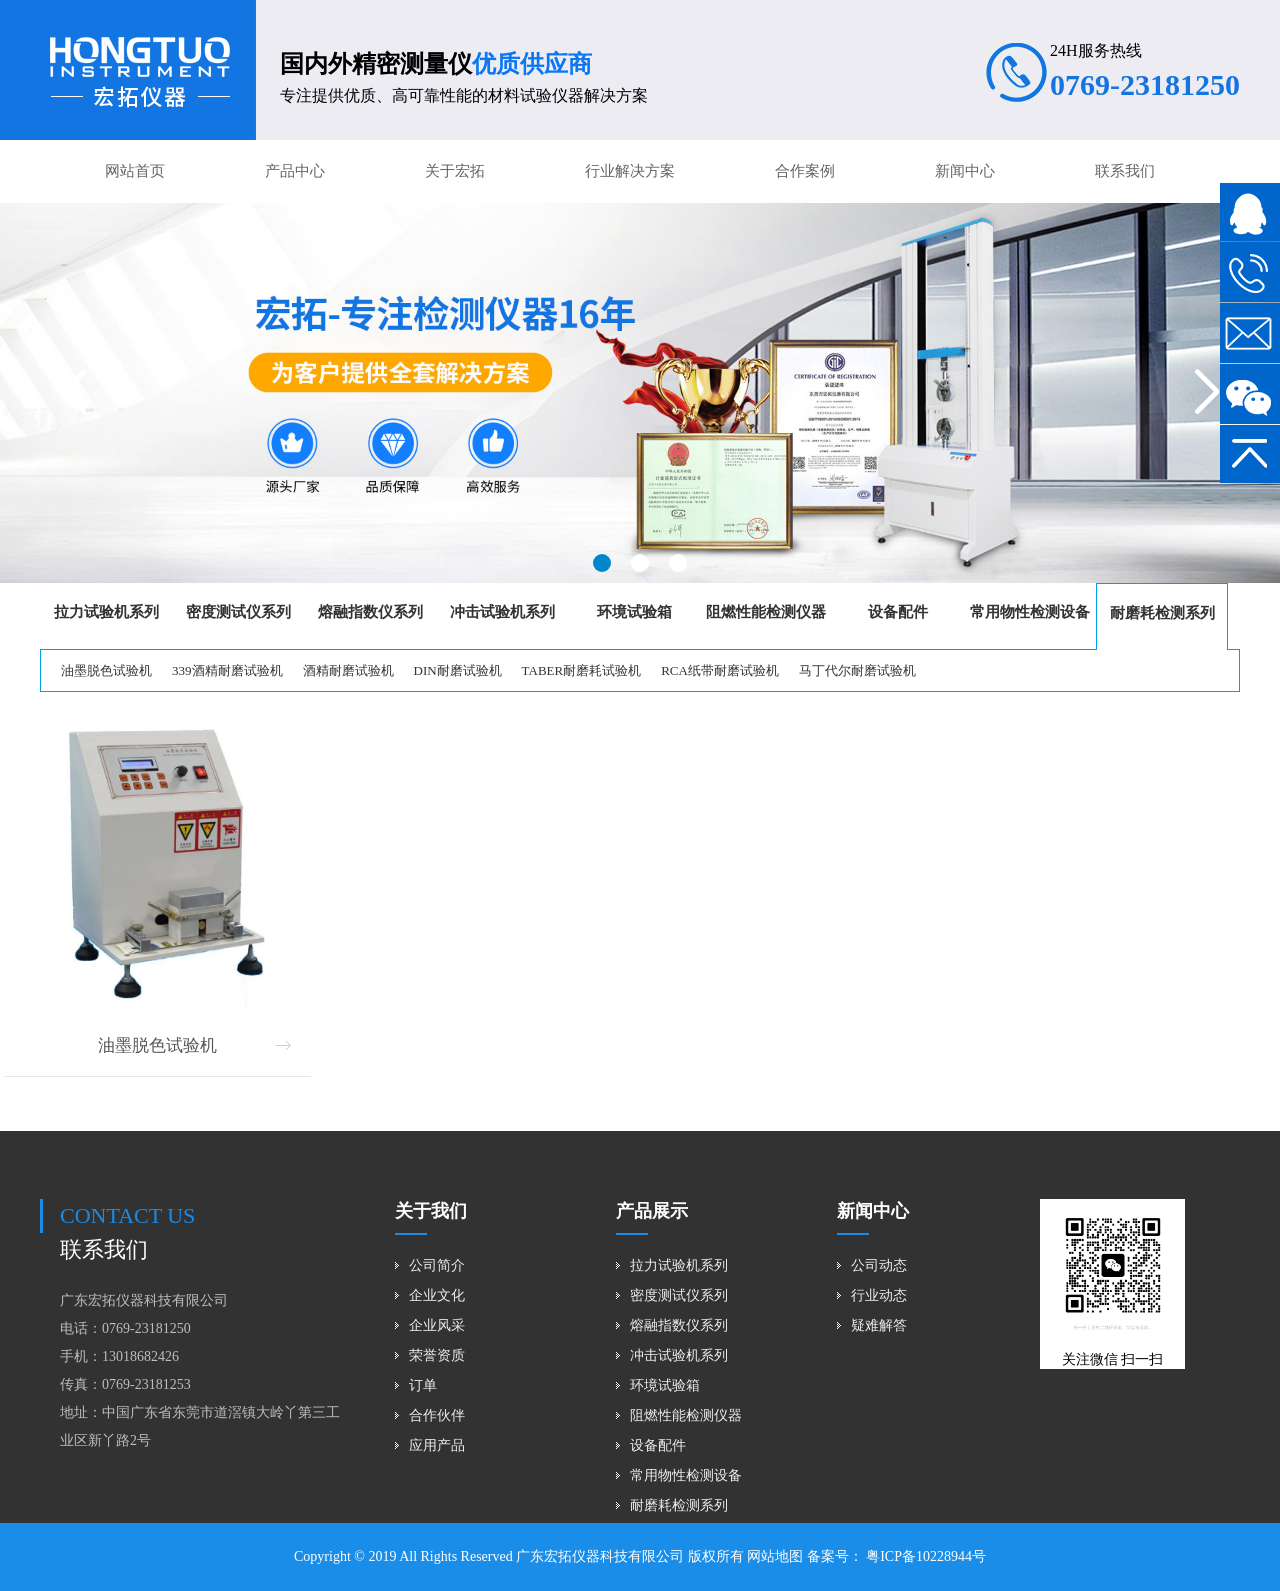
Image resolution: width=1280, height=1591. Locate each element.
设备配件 (658, 1445)
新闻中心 (965, 171)
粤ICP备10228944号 (924, 1556)
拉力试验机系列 (679, 1265)
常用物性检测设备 (686, 1475)
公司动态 (879, 1265)
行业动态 (879, 1295)
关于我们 (431, 1211)
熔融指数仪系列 (679, 1325)
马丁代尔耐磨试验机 (857, 670)
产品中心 (295, 171)
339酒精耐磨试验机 (227, 670)
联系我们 (1125, 171)
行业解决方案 (630, 171)
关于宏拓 (455, 171)
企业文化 (437, 1295)
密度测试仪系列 (679, 1295)
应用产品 (437, 1445)
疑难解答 (879, 1325)
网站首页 (135, 171)
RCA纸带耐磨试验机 (720, 670)
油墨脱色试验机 (106, 670)
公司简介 (437, 1265)
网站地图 (775, 1556)
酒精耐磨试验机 (348, 670)
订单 (423, 1385)
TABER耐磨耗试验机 (582, 670)
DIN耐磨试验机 (458, 670)
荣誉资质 (437, 1355)
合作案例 (805, 171)
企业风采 (437, 1325)
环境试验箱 (665, 1385)
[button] (602, 563)
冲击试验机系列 (679, 1355)
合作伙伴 (437, 1415)
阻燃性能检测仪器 (686, 1415)
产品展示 (652, 1211)
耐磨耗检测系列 (679, 1505)
